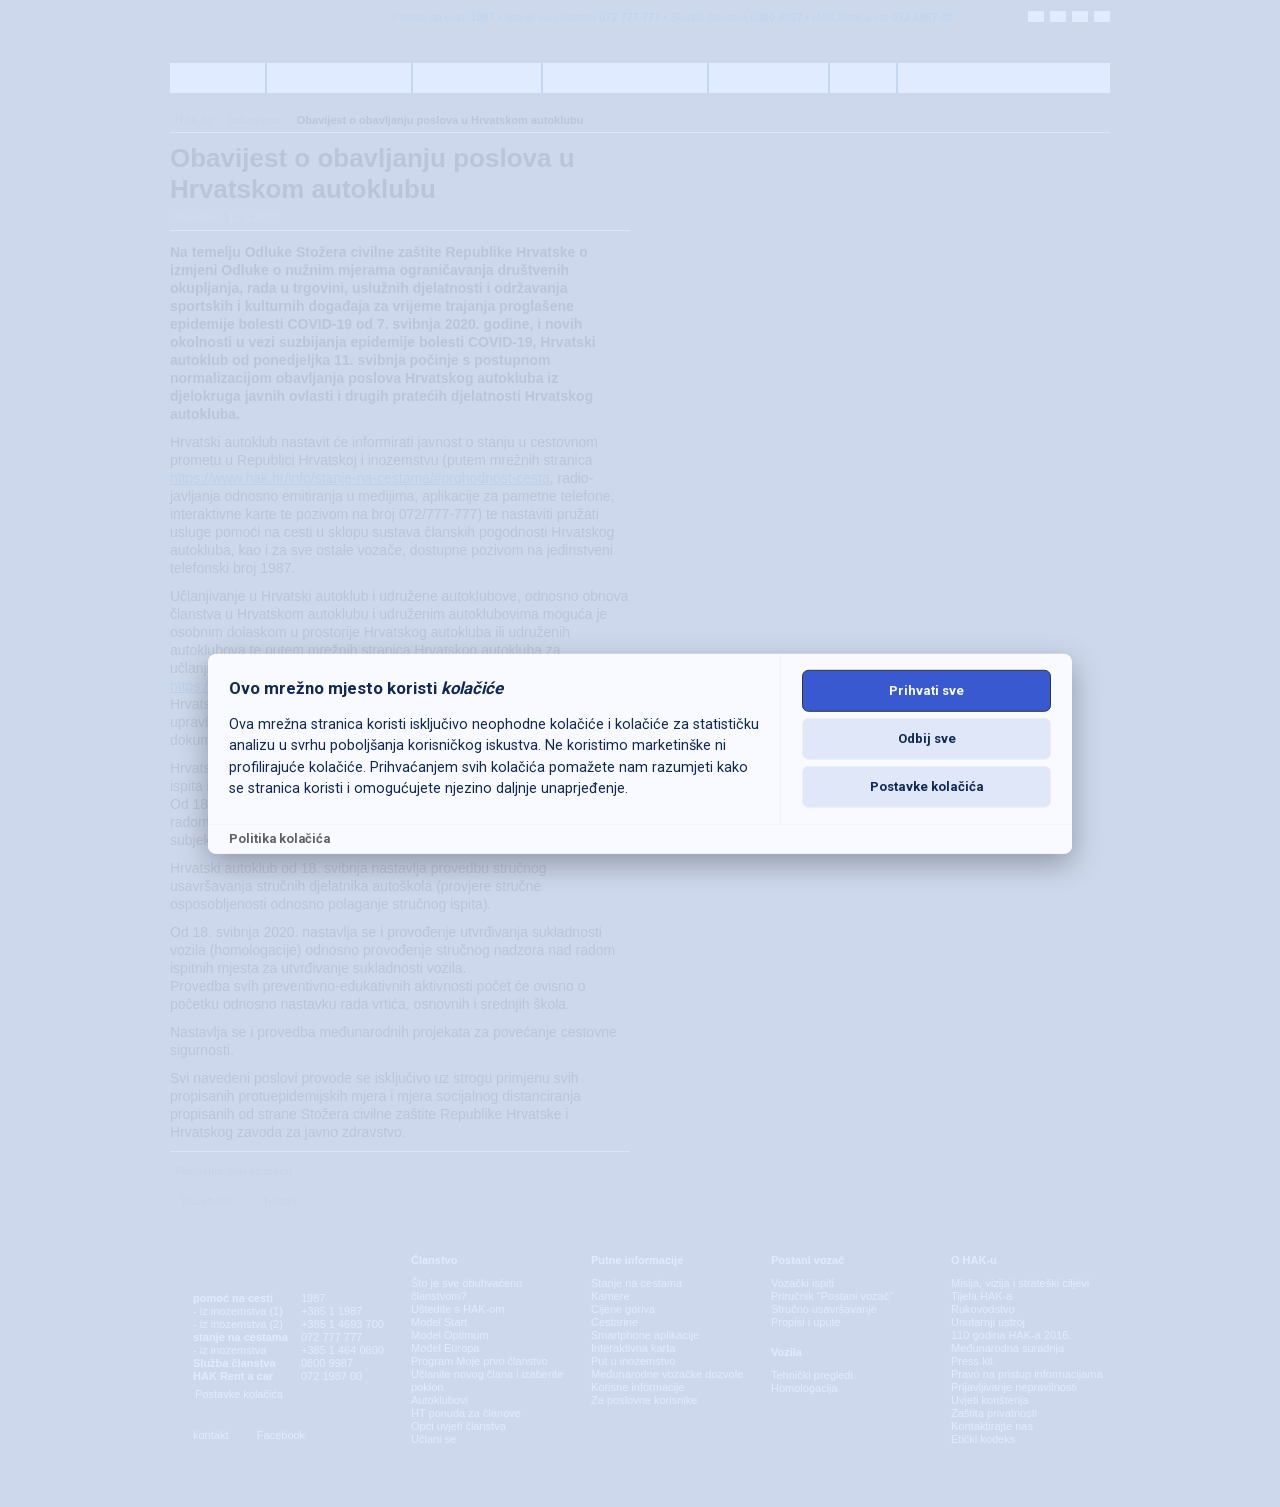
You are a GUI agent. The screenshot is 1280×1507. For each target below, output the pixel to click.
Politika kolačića (279, 838)
